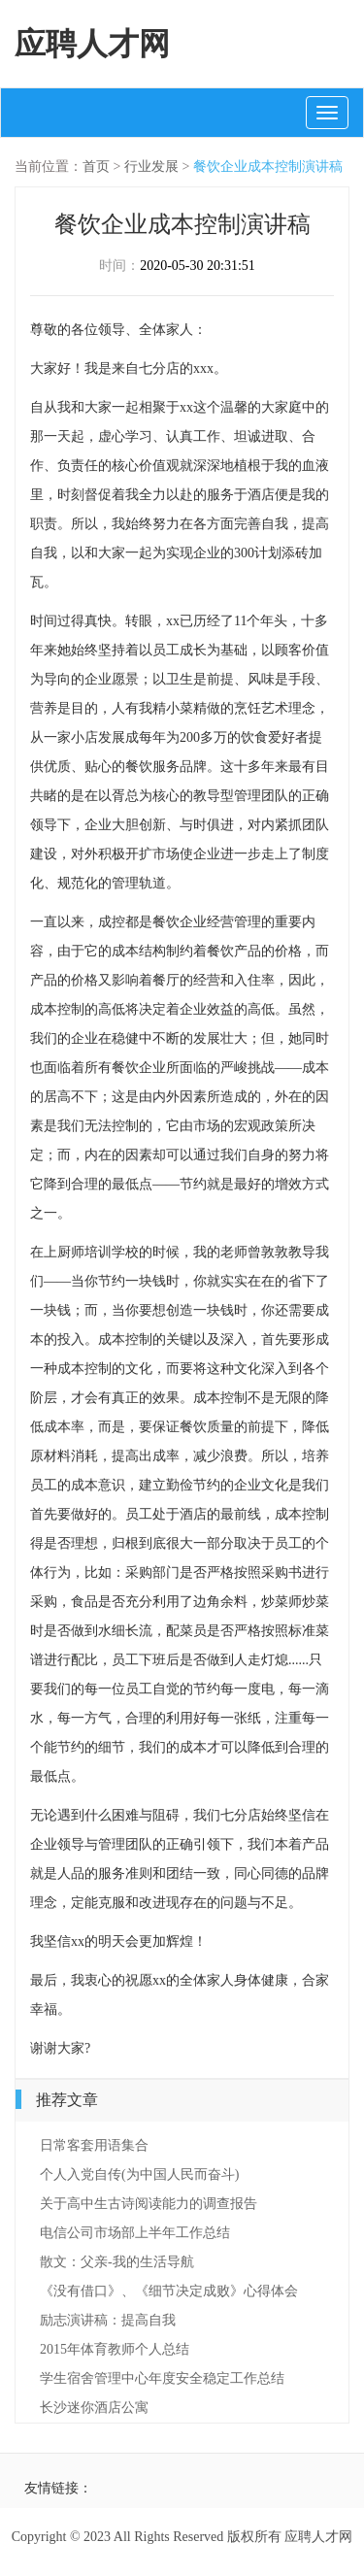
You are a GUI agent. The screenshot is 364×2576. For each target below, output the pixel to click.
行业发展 (151, 166)
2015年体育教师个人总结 (114, 2349)
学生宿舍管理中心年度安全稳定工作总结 (162, 2378)
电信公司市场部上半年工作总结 (135, 2232)
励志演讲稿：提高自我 (108, 2320)
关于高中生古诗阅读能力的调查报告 (148, 2203)
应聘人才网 (92, 43)
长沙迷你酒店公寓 (94, 2407)
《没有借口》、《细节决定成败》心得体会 (169, 2291)
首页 (96, 166)
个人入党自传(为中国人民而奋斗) (139, 2174)
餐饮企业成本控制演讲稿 (268, 166)
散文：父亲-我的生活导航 (117, 2262)
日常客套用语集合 (94, 2145)
